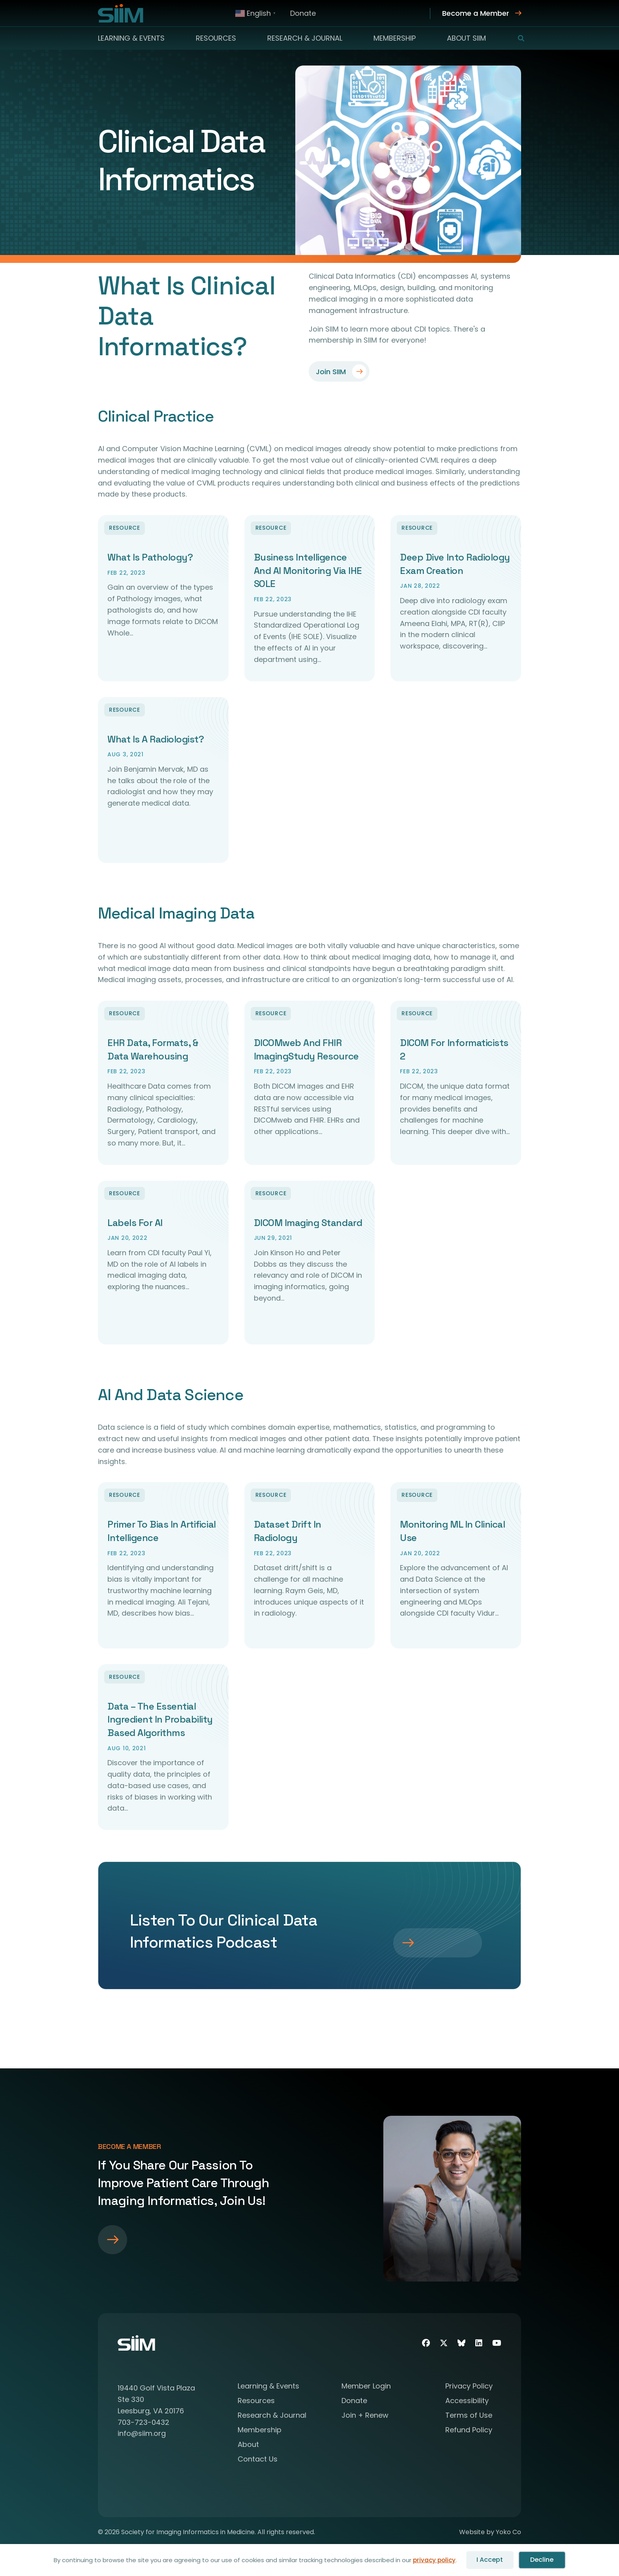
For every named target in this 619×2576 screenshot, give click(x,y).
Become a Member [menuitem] (475, 13)
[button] (516, 38)
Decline (541, 2559)
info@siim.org (142, 2435)
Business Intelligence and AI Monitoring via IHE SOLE (308, 570)
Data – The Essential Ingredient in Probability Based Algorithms (160, 1721)
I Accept (489, 2559)
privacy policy (434, 2560)
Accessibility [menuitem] (467, 2403)
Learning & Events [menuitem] (131, 38)
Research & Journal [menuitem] (304, 38)
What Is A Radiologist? (155, 739)
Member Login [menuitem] (366, 2389)
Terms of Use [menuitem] (468, 2418)
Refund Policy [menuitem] (468, 2432)
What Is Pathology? (150, 557)
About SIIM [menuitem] (466, 38)
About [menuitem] (248, 2447)
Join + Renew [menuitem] (364, 2418)
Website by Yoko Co (490, 2534)
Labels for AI (135, 1223)
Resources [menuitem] (216, 38)
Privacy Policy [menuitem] (469, 2389)
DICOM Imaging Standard (308, 1223)
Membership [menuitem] (394, 38)
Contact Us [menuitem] (258, 2462)
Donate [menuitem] (303, 13)
